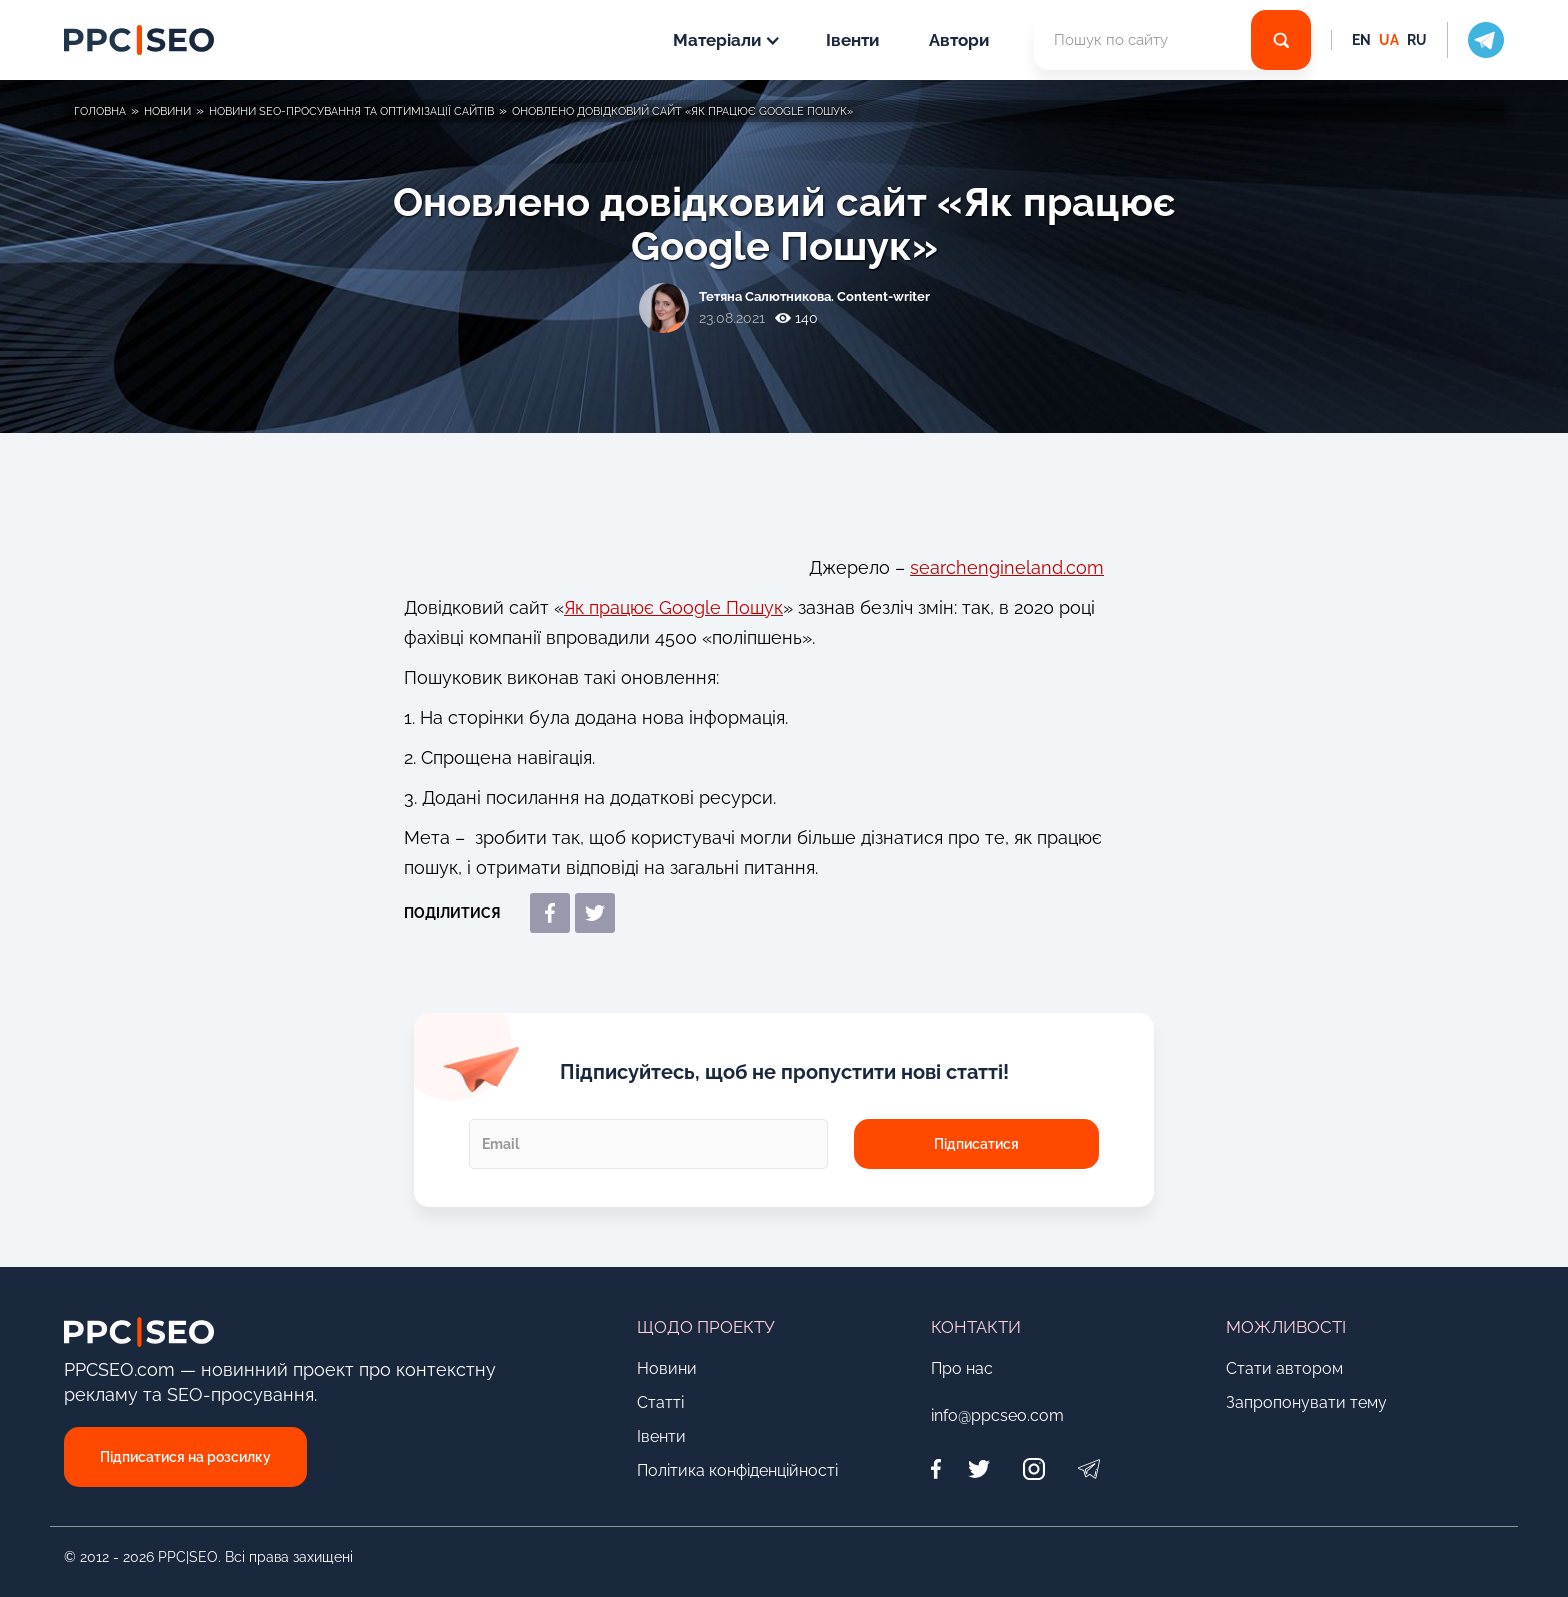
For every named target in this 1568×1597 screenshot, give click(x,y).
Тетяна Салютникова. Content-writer (814, 296)
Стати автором (1284, 1368)
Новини (667, 1368)
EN (1361, 40)
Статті (660, 1402)
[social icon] (1475, 40)
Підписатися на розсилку (185, 1457)
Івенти (852, 40)
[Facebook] (941, 1468)
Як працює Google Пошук (673, 607)
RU (1417, 40)
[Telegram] (1088, 1468)
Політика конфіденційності (737, 1470)
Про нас (962, 1368)
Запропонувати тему (1306, 1402)
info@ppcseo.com (997, 1415)
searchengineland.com (1007, 567)
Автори (959, 40)
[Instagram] (1033, 1468)
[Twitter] (978, 1468)
